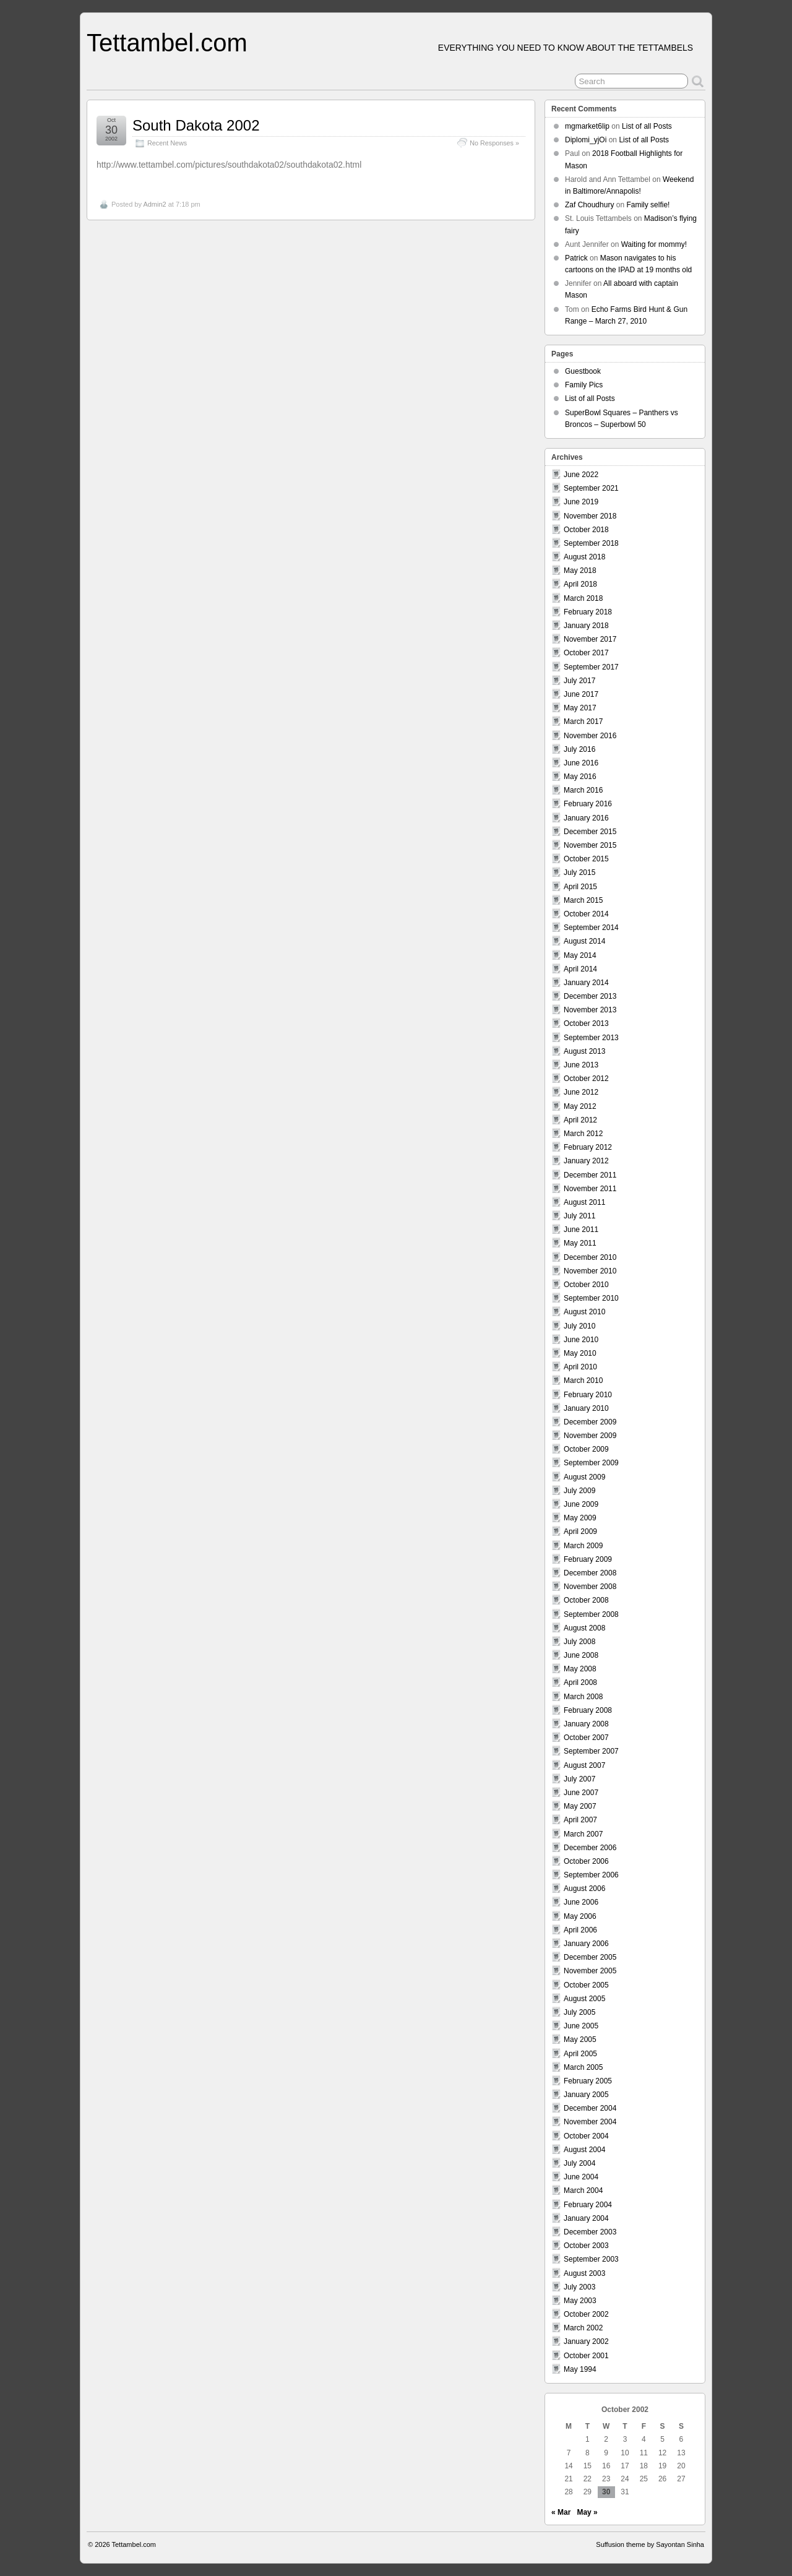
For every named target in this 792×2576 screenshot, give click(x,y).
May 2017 (580, 708)
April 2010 (580, 1367)
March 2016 (583, 790)
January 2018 (586, 625)
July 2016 (579, 749)
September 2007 (591, 1751)
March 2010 (583, 1380)
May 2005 (580, 2039)
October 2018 (586, 529)
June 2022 (581, 474)
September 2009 (591, 1462)
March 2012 (583, 1133)
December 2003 (590, 2232)
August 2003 (584, 2273)
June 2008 (581, 1655)
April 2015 (580, 886)
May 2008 (580, 1669)
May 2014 (580, 955)
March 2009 (583, 1545)
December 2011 (590, 1175)
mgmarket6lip (587, 126)
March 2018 (583, 598)
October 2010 (586, 1284)
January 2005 (586, 2094)
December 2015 (590, 831)
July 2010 (579, 1326)
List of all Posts (647, 126)
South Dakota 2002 (196, 125)
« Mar (560, 2512)
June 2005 (581, 2026)
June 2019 (581, 502)
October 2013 (586, 1023)
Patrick (576, 258)
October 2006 (586, 1861)
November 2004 (590, 2121)
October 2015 (586, 859)
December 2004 (590, 2108)
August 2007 (584, 1765)
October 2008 (586, 1600)
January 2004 (586, 2218)
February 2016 (588, 803)
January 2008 (586, 1724)
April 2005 (580, 2053)
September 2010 (591, 1298)
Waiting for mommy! (654, 244)
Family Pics (584, 385)
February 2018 (588, 612)
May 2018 (580, 570)
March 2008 (583, 1696)
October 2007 (586, 1737)
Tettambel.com (167, 42)
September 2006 (591, 1875)
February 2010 (588, 1394)
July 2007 (579, 1779)
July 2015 (579, 872)
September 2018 (591, 543)
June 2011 (581, 1229)
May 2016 (580, 776)
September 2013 (591, 1037)
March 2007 (583, 1834)
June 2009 (581, 1504)
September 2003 (591, 2259)
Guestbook (583, 371)
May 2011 (580, 1243)
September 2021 (591, 488)
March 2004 (583, 2190)
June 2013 (581, 1065)
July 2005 (579, 2012)
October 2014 (586, 914)
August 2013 (584, 1051)
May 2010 (580, 1353)
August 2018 (584, 557)
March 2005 (583, 2067)
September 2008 (591, 1614)
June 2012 (581, 1092)
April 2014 (580, 969)
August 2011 (584, 1202)
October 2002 (586, 2314)
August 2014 (584, 941)
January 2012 (586, 1161)
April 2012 (580, 1120)
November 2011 (590, 1188)
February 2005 (588, 2081)
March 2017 (583, 721)
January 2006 (586, 1943)
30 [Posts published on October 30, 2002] (606, 2492)
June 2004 (581, 2177)
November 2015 (590, 845)
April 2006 (580, 1930)
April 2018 (580, 584)
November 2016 (590, 735)
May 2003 (580, 2300)
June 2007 (581, 1792)
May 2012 (580, 1106)
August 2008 (584, 1628)
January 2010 (586, 1408)
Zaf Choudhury (589, 204)
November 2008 (590, 1586)
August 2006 (584, 1888)
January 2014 (586, 982)
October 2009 (586, 1449)
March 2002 (583, 2328)
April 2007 (580, 1820)
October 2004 (586, 2136)
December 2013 (590, 996)
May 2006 (580, 1916)
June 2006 (581, 1902)
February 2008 (588, 1710)
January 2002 (586, 2341)
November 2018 (590, 516)
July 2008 (579, 1641)
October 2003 (586, 2245)
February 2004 (588, 2204)
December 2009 (590, 1422)
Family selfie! (647, 204)
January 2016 (586, 818)
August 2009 (584, 1477)
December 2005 (590, 1957)
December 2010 (590, 1257)
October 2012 (586, 1078)
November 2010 (590, 1271)
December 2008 (590, 1573)
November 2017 (590, 639)
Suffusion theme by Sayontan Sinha (650, 2544)
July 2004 (579, 2163)
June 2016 (581, 763)
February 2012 (588, 1147)
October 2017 (586, 652)
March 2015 (583, 900)
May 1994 (580, 2369)
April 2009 (580, 1531)
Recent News (167, 143)
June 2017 (581, 694)
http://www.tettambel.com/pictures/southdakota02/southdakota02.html (229, 165)
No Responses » (494, 143)
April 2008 (580, 1682)
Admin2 (154, 204)
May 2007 (580, 1806)
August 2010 (584, 1311)
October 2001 (586, 2355)
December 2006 (590, 1847)
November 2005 (590, 1970)
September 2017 (591, 667)
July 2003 (579, 2287)
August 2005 (584, 1998)
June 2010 (581, 1339)
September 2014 (591, 927)
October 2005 (586, 1985)
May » (587, 2512)
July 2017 (579, 680)
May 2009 (580, 1518)
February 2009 (588, 1559)
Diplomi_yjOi (585, 140)
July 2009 (579, 1490)
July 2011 (579, 1216)
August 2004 (584, 2149)
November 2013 (590, 1010)
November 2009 (590, 1435)
